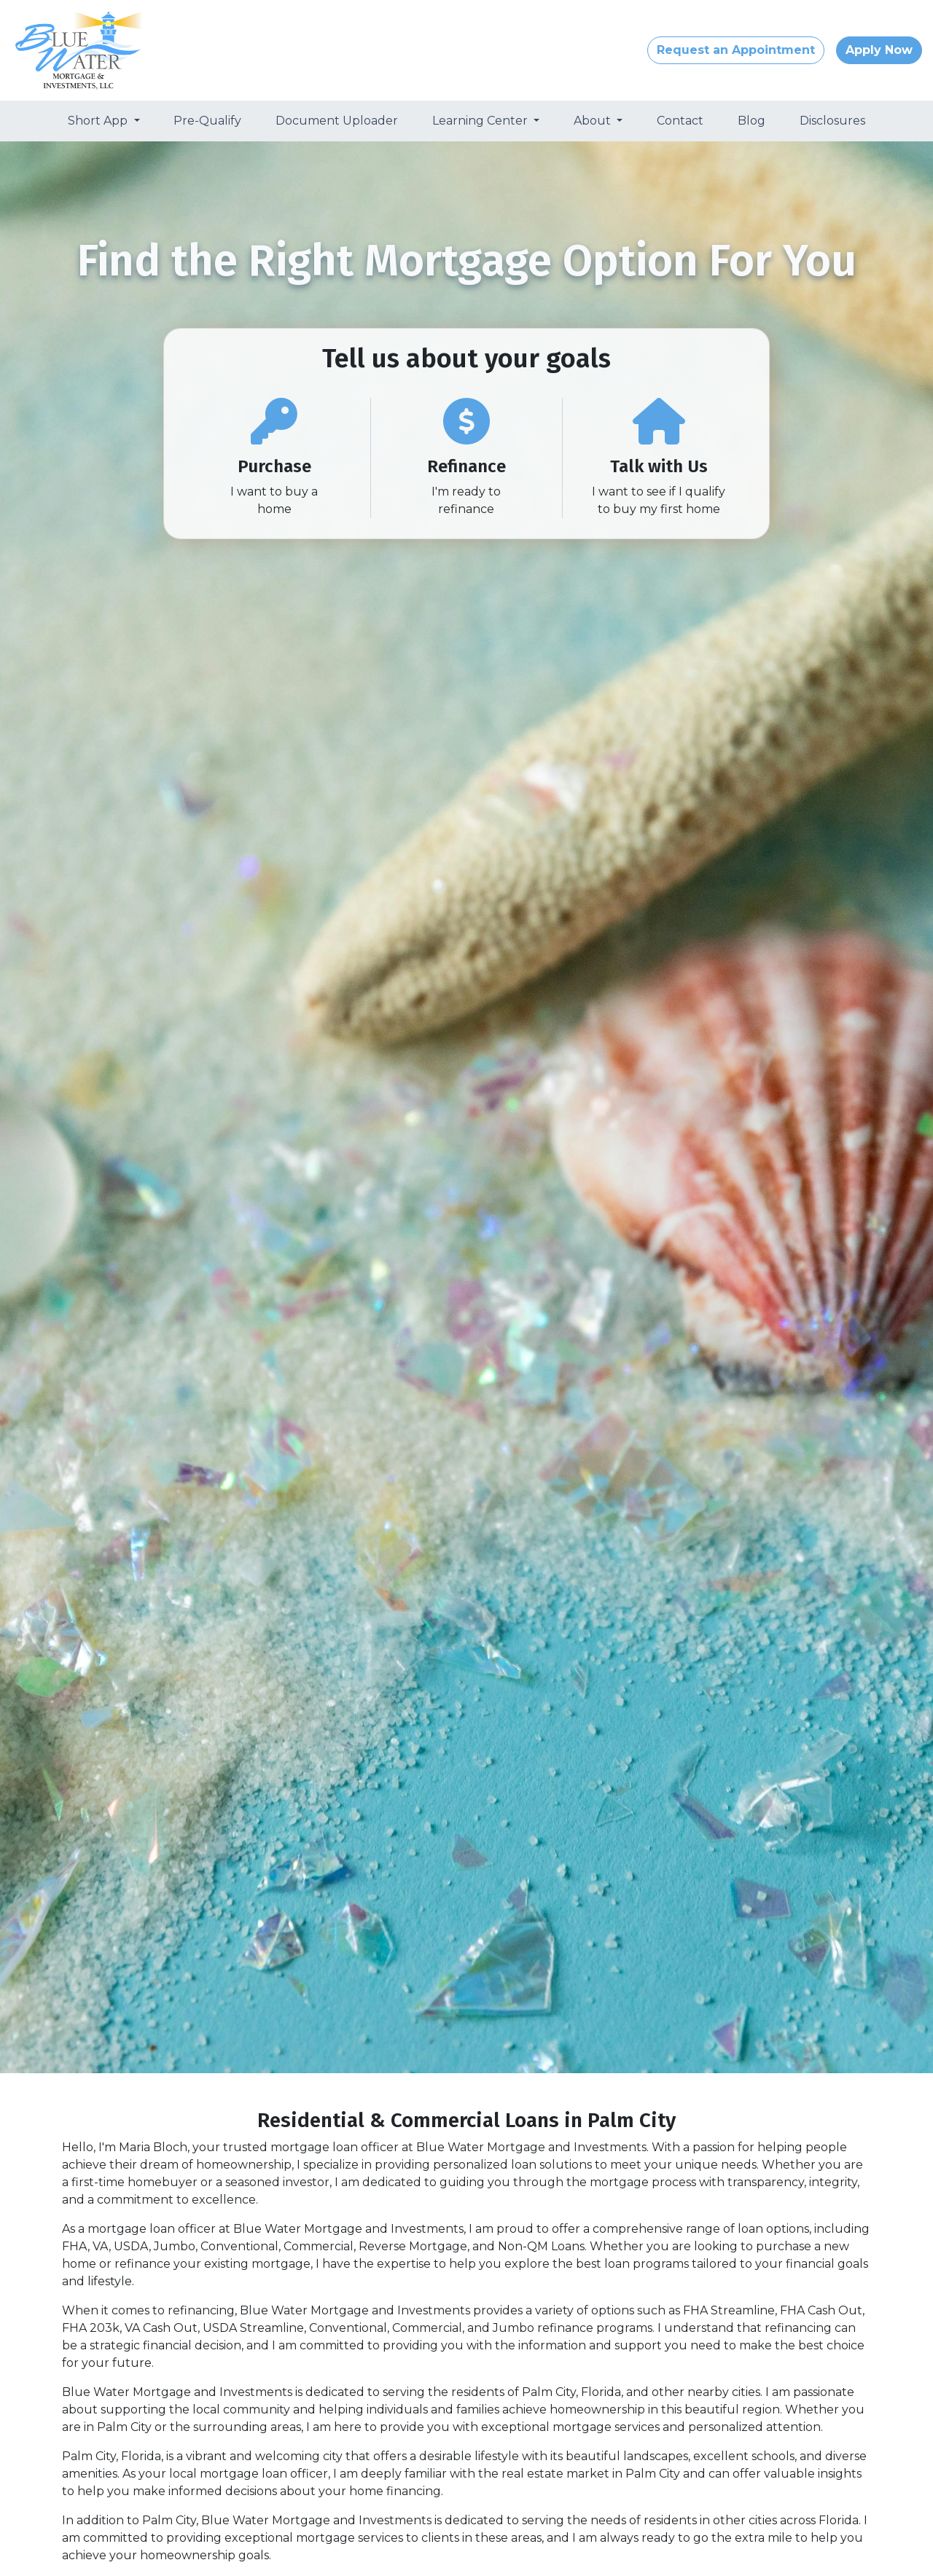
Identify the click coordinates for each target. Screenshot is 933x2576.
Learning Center (481, 121)
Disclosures (832, 121)
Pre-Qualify (207, 121)
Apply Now (879, 50)
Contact (680, 121)
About (594, 121)
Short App (99, 121)
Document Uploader (337, 121)
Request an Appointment (736, 50)
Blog (751, 121)
